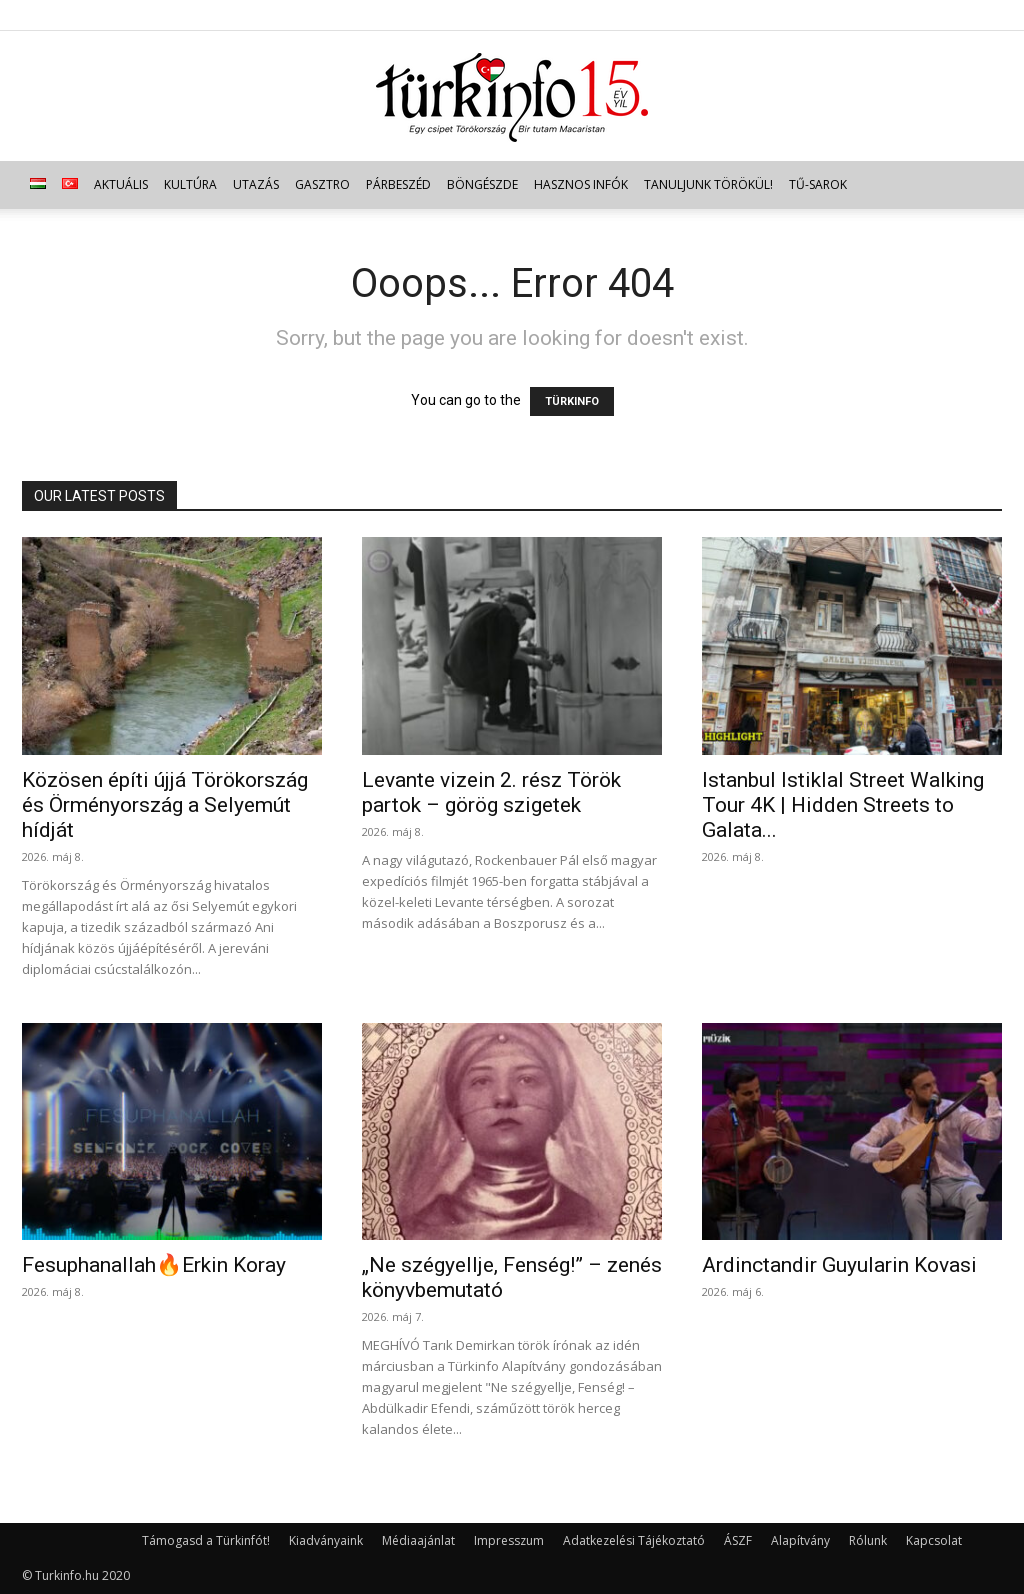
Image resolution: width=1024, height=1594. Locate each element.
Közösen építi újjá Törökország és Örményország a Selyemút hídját (165, 805)
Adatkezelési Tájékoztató (634, 1540)
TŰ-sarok (818, 184)
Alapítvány (800, 1540)
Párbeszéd (398, 184)
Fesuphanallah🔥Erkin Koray (154, 1265)
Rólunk (868, 1540)
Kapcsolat (934, 1540)
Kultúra (190, 184)
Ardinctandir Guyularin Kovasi (839, 1265)
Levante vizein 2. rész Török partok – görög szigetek (491, 792)
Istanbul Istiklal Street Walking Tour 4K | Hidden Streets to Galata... (843, 805)
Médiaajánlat (418, 1540)
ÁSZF (738, 1540)
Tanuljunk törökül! (708, 184)
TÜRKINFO (572, 401)
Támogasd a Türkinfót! (206, 1540)
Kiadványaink (326, 1540)
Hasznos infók (581, 184)
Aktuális (121, 184)
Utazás (256, 184)
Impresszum (509, 1540)
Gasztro (322, 184)
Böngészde (482, 184)
